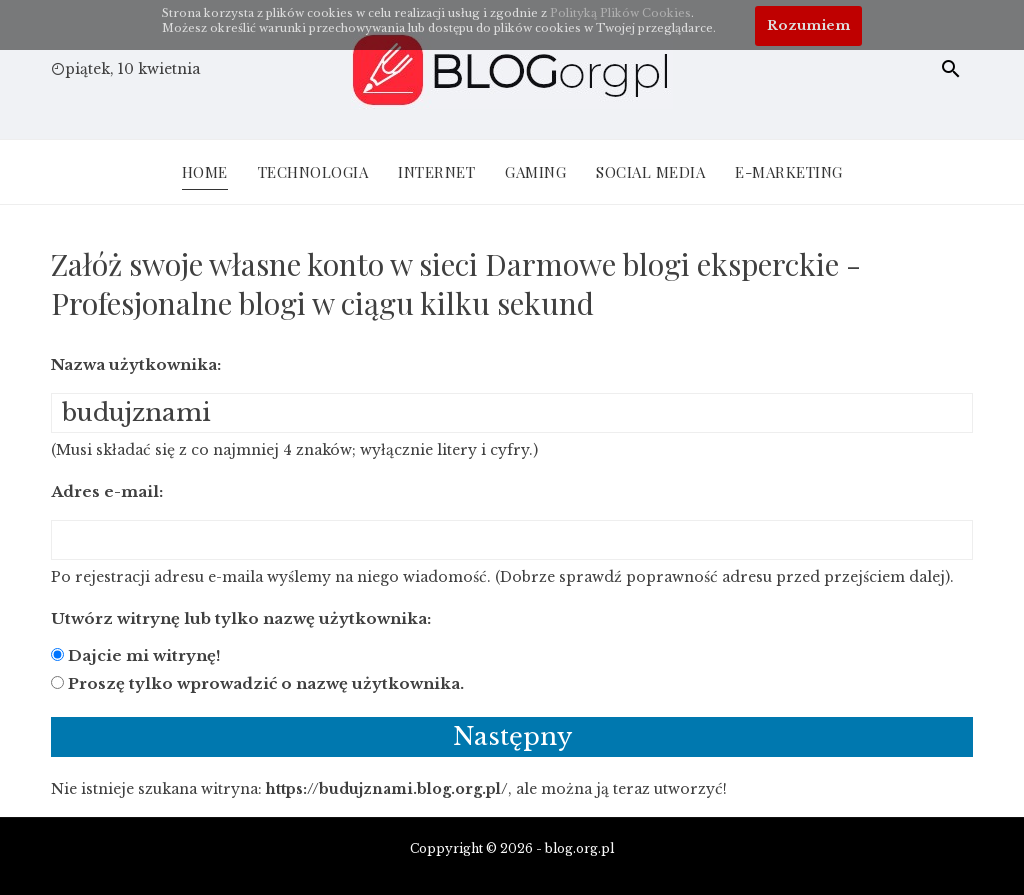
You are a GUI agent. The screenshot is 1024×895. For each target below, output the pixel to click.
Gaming (535, 172)
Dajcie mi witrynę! (144, 655)
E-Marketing (789, 172)
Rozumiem (808, 25)
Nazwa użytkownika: (136, 364)
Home (205, 172)
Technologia (313, 172)
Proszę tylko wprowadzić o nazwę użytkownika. (266, 683)
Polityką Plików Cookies (620, 13)
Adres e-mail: (107, 491)
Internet (436, 172)
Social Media (650, 172)
